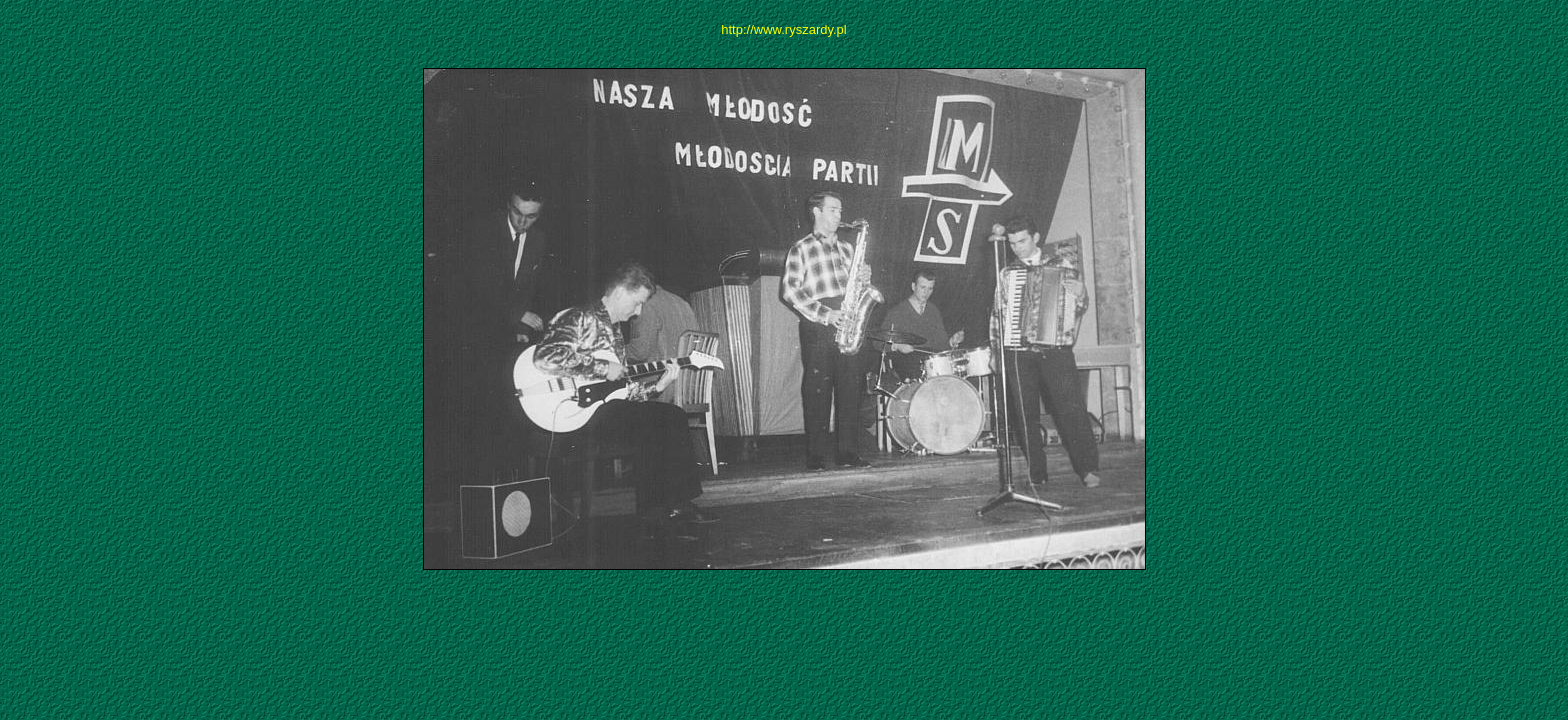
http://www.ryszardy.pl (783, 29)
